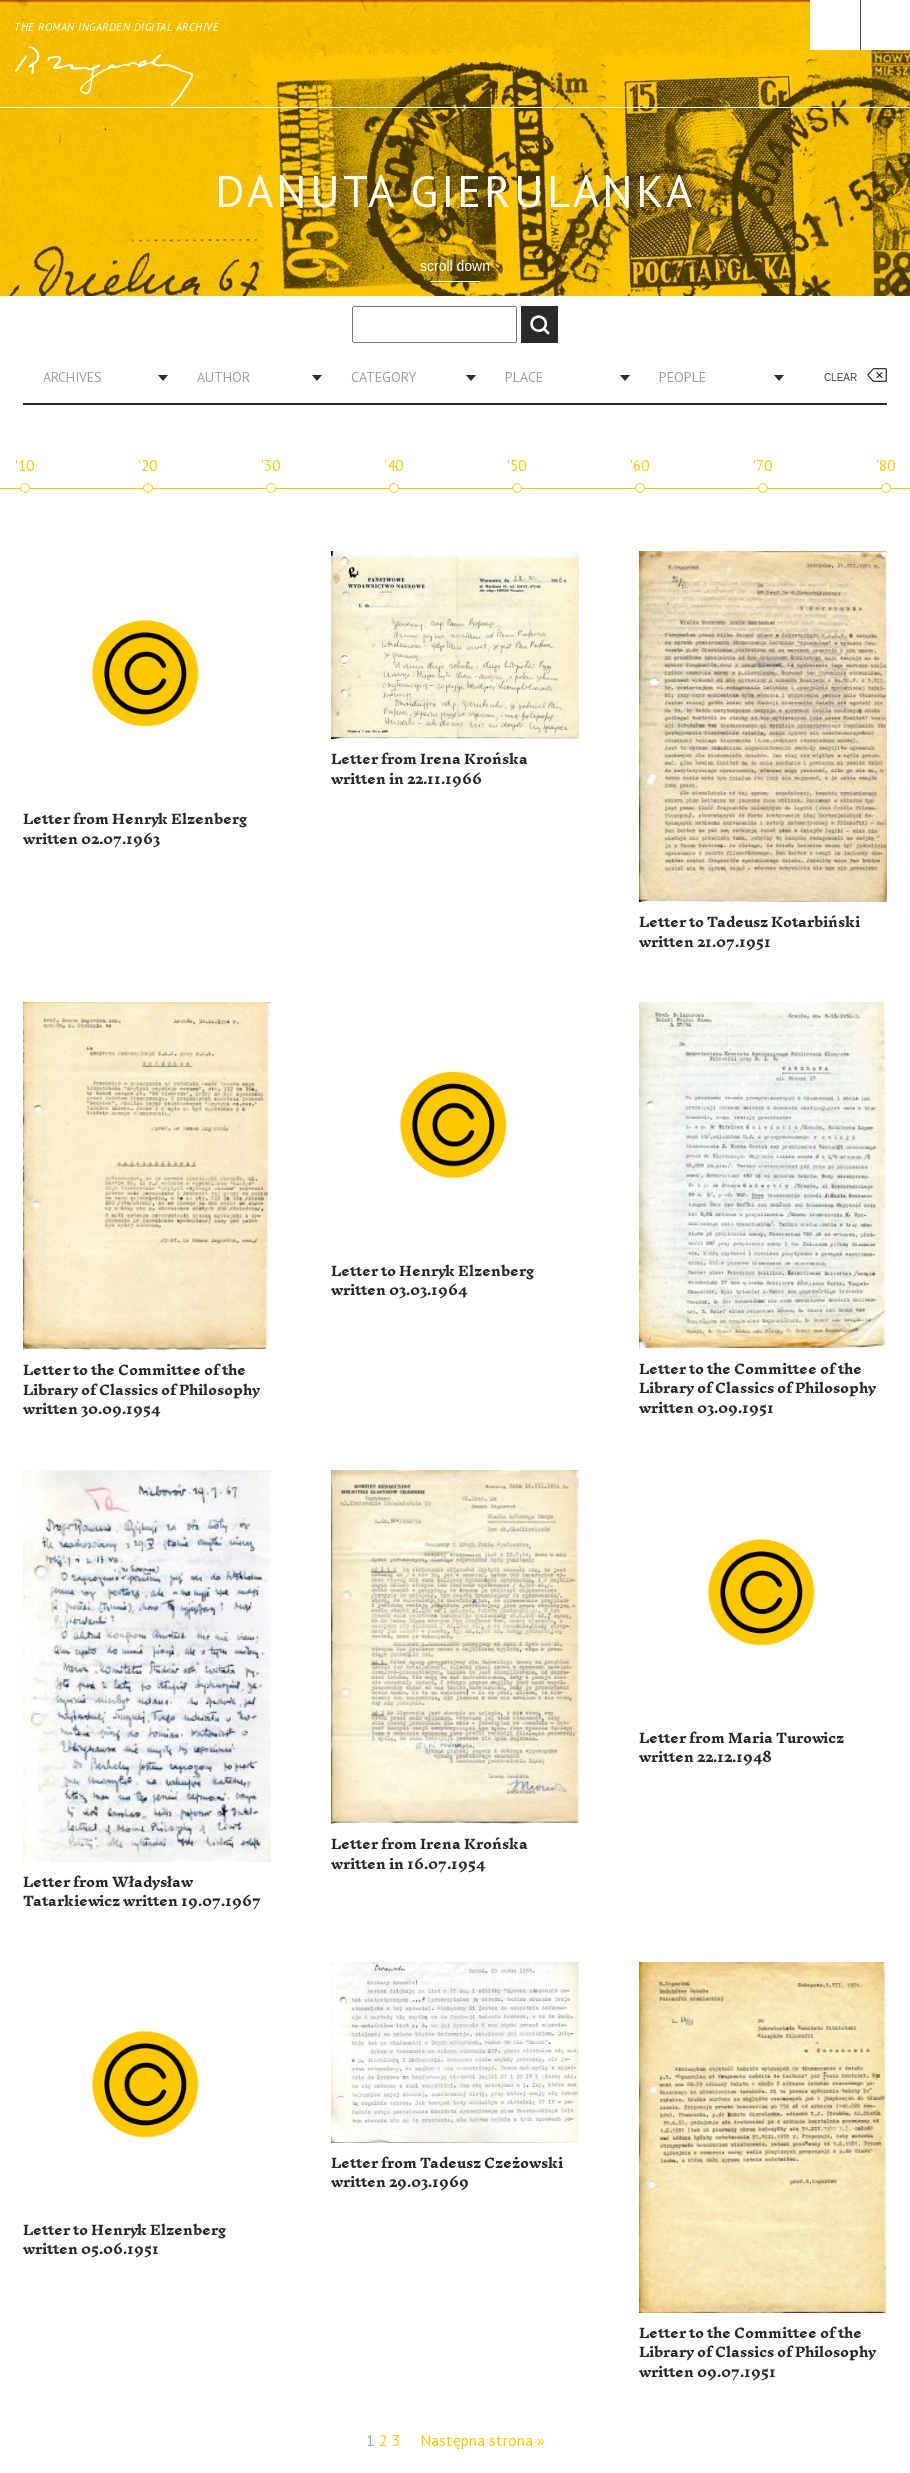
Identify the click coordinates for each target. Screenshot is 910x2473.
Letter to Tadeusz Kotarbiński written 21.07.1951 (749, 932)
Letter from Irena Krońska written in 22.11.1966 (429, 769)
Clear (840, 377)
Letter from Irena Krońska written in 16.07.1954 (429, 1854)
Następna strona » (482, 2440)
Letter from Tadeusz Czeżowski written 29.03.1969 (447, 2173)
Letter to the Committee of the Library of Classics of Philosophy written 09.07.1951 (757, 2353)
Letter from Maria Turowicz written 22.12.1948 (741, 1748)
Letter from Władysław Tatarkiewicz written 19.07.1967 (142, 1892)
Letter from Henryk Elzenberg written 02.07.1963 (135, 829)
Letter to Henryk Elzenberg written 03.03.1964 (432, 1281)
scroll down (455, 266)
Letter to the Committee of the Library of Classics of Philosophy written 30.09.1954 (141, 1390)
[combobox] (98, 377)
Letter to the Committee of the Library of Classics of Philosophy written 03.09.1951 (757, 1389)
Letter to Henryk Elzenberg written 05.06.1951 (124, 2240)
